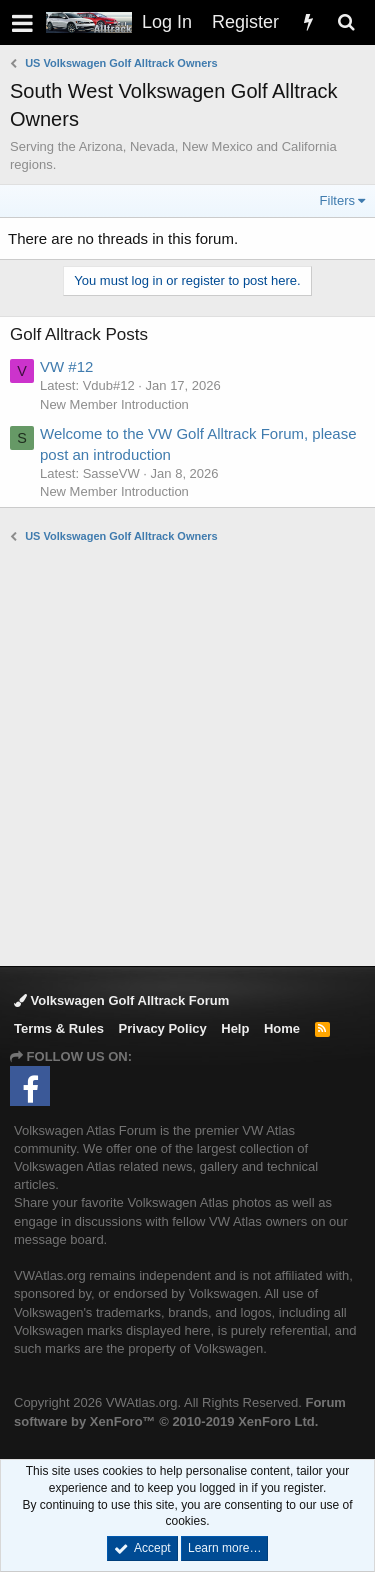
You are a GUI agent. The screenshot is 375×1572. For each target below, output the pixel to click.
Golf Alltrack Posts (79, 334)
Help (235, 1028)
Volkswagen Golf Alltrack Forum (121, 1000)
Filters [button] (337, 200)
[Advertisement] (187, 753)
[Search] (346, 22)
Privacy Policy (163, 1028)
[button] (22, 22)
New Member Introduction (114, 404)
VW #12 (66, 366)
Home (282, 1028)
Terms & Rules (59, 1028)
